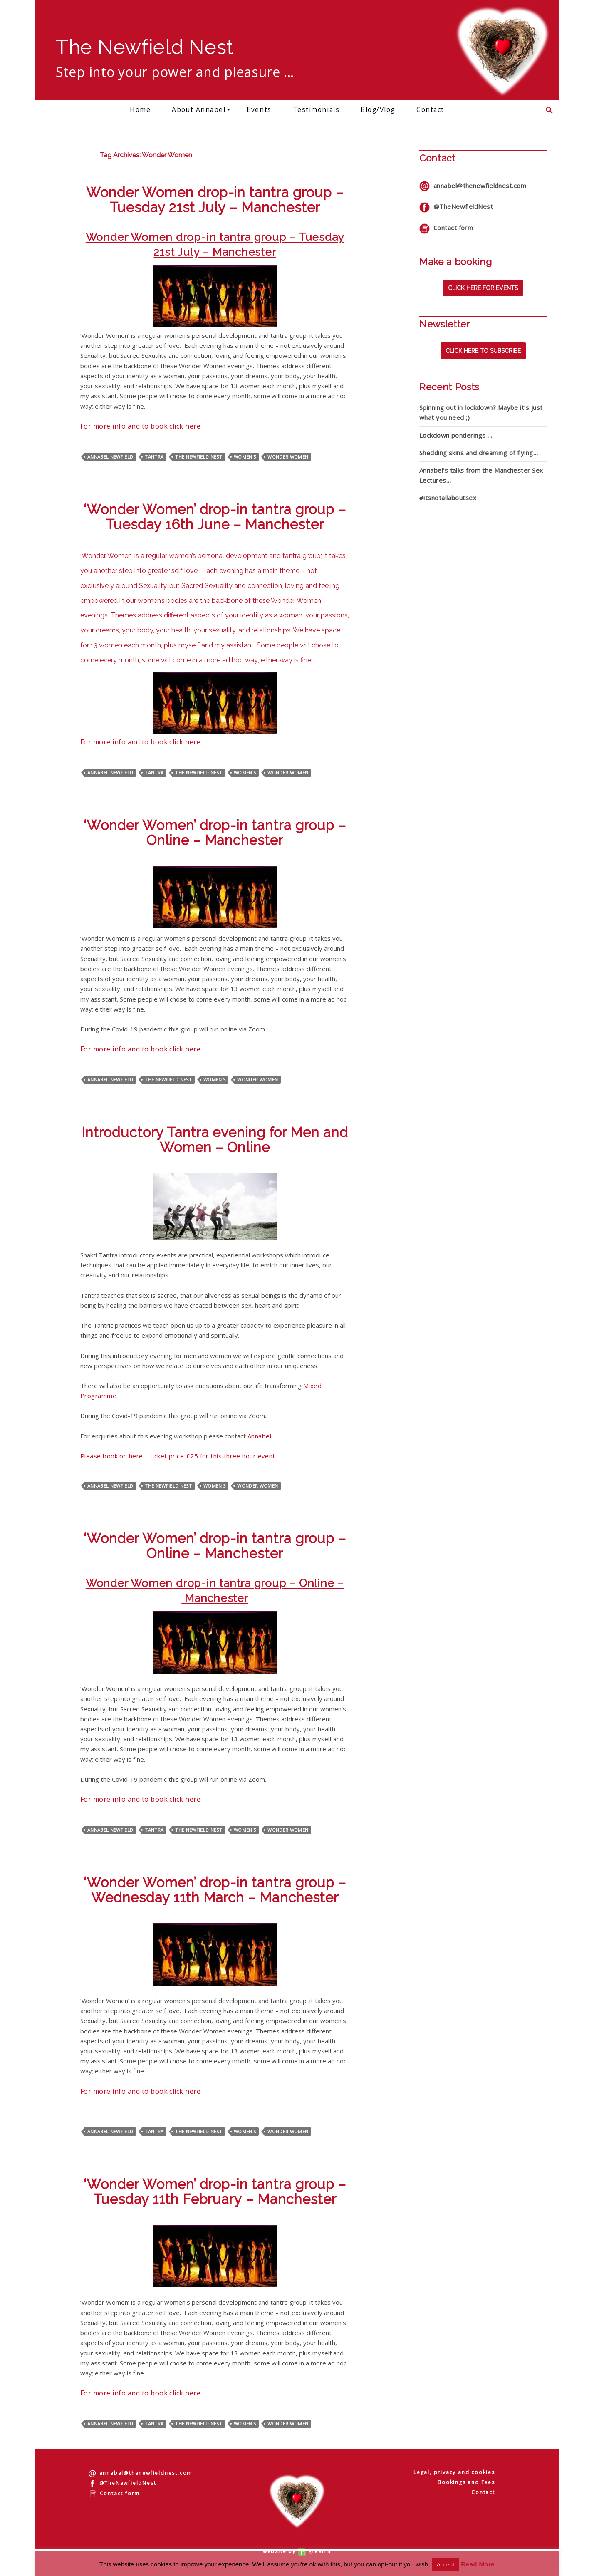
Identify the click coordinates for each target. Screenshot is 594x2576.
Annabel (259, 1436)
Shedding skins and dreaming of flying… (478, 453)
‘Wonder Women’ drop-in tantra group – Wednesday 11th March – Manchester (215, 1890)
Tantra (154, 457)
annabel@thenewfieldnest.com (472, 185)
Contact (430, 109)
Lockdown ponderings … (455, 435)
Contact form (446, 227)
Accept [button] (445, 2564)
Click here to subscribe (483, 350)
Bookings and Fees (466, 2482)
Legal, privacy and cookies (454, 2472)
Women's (245, 457)
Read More (478, 2564)
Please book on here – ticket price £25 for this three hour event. (178, 1456)
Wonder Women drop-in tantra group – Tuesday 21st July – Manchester (215, 200)
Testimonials (316, 109)
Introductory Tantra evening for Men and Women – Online (215, 1139)
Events (259, 109)
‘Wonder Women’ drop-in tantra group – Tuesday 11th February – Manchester (215, 2191)
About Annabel (198, 109)
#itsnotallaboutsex (447, 497)
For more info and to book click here (140, 426)
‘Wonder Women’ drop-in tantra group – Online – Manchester (215, 832)
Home (140, 109)
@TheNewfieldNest (456, 206)
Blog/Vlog (378, 109)
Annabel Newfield (110, 457)
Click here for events (483, 288)
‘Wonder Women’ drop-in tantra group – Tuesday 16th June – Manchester (215, 517)
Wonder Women (287, 457)
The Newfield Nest (198, 457)
